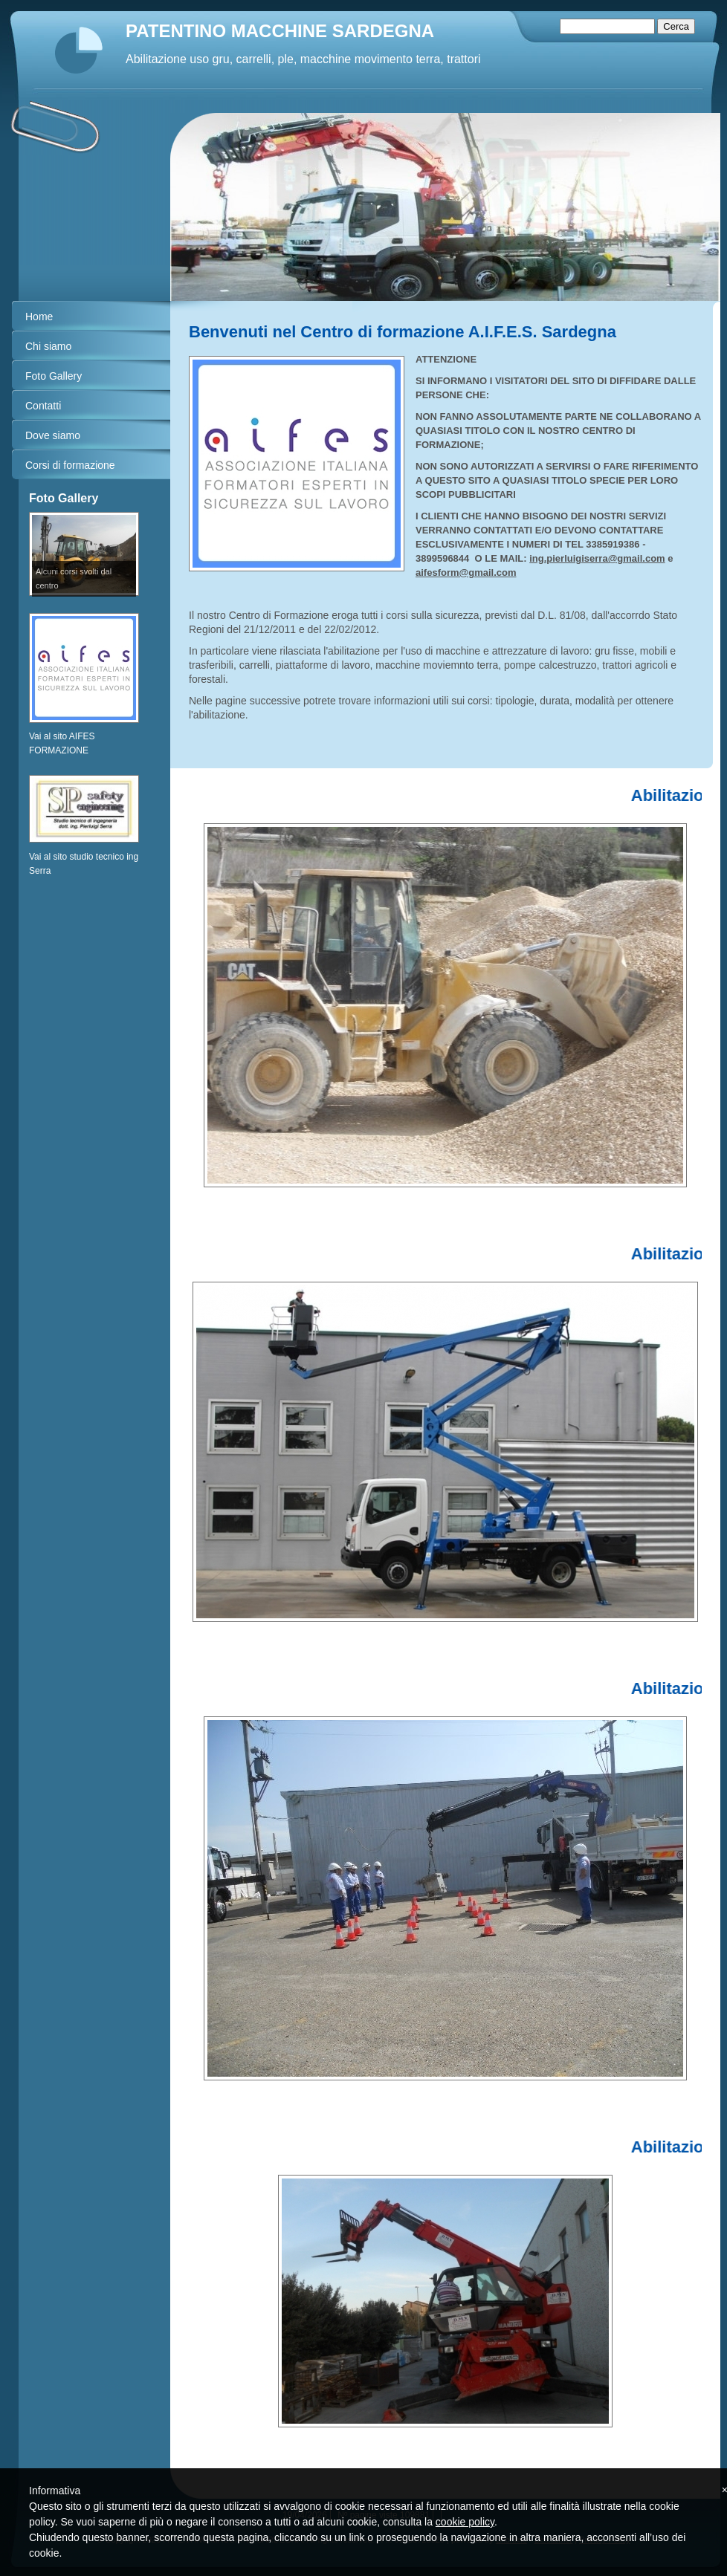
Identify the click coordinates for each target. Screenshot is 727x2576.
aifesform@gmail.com (466, 572)
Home (39, 316)
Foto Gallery (53, 376)
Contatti (43, 406)
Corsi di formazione (70, 465)
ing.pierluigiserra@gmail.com (597, 558)
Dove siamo (52, 435)
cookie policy (465, 2522)
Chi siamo (48, 346)
